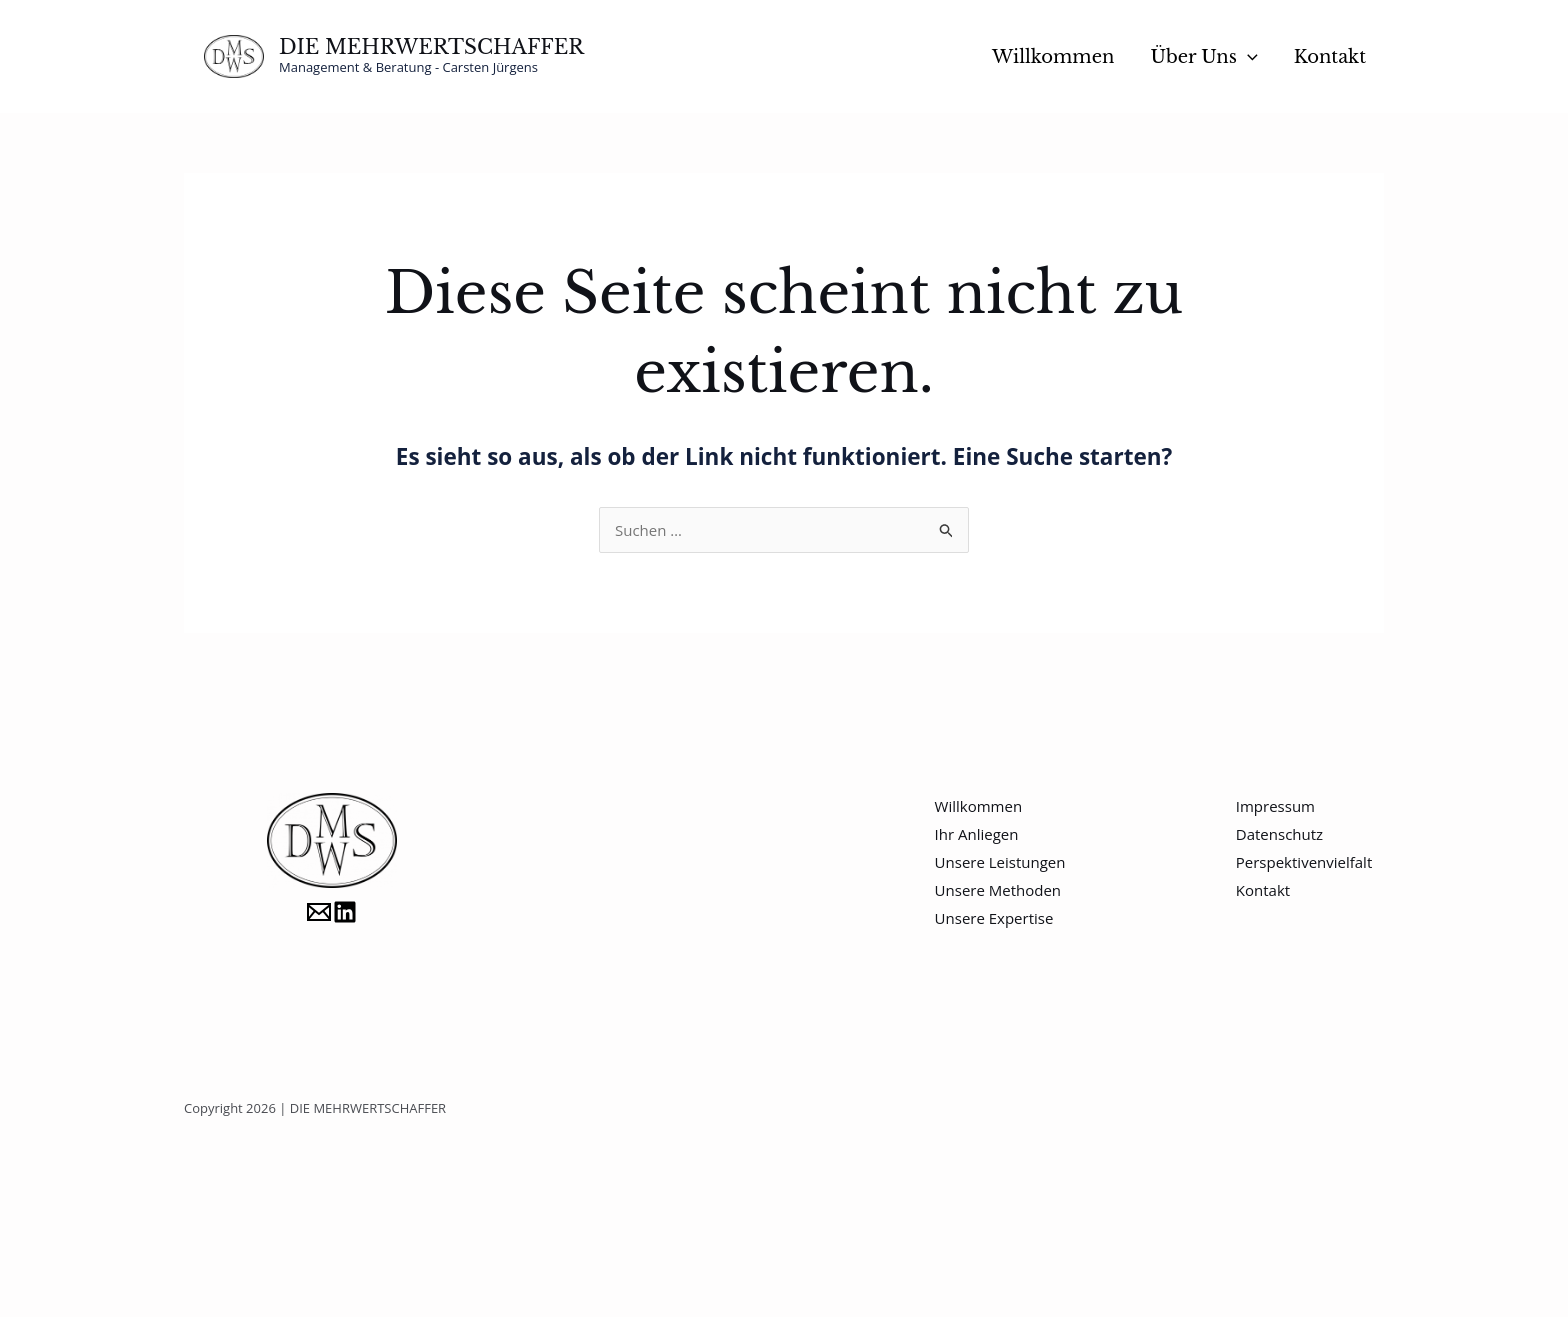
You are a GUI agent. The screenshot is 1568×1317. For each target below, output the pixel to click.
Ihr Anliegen (977, 834)
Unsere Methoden (998, 890)
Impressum (1275, 806)
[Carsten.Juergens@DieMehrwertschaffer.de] (319, 912)
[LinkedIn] (345, 912)
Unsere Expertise (994, 918)
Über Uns (1203, 57)
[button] (1247, 57)
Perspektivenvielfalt (1304, 862)
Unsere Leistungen (1000, 862)
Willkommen (1053, 57)
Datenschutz (1279, 834)
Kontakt (1330, 57)
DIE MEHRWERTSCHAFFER (431, 47)
